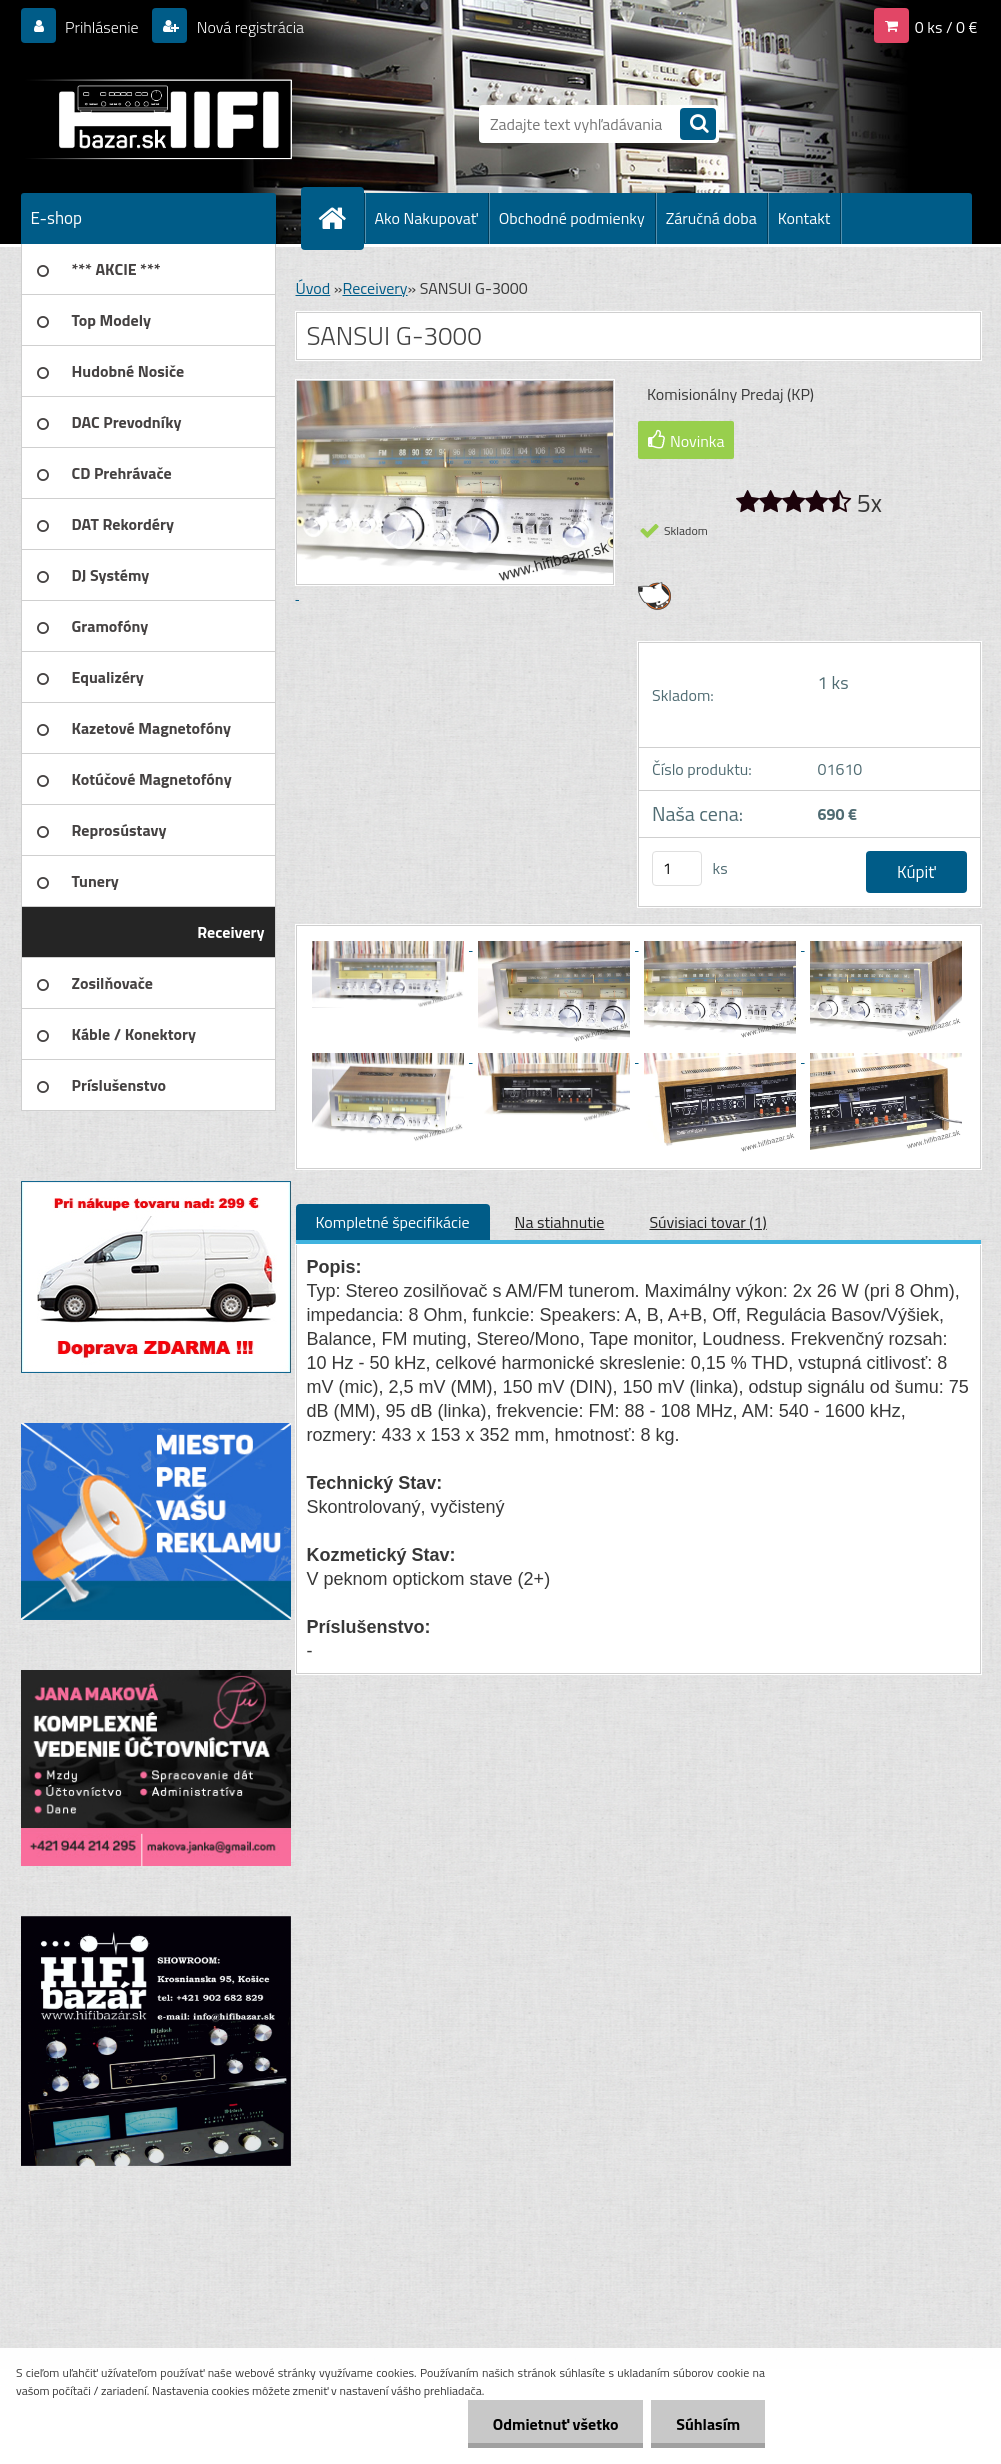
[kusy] (677, 868)
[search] (698, 125)
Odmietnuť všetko (555, 2424)
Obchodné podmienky (572, 218)
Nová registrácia (248, 27)
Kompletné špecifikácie (393, 1222)
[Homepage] (341, 218)
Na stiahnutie (560, 1222)
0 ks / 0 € (946, 27)
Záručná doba (711, 218)
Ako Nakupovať (426, 218)
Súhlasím (708, 2424)
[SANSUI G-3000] (390, 944)
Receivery (374, 288)
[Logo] (158, 119)
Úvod (313, 288)
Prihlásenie (102, 27)
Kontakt (804, 218)
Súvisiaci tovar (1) (707, 1222)
